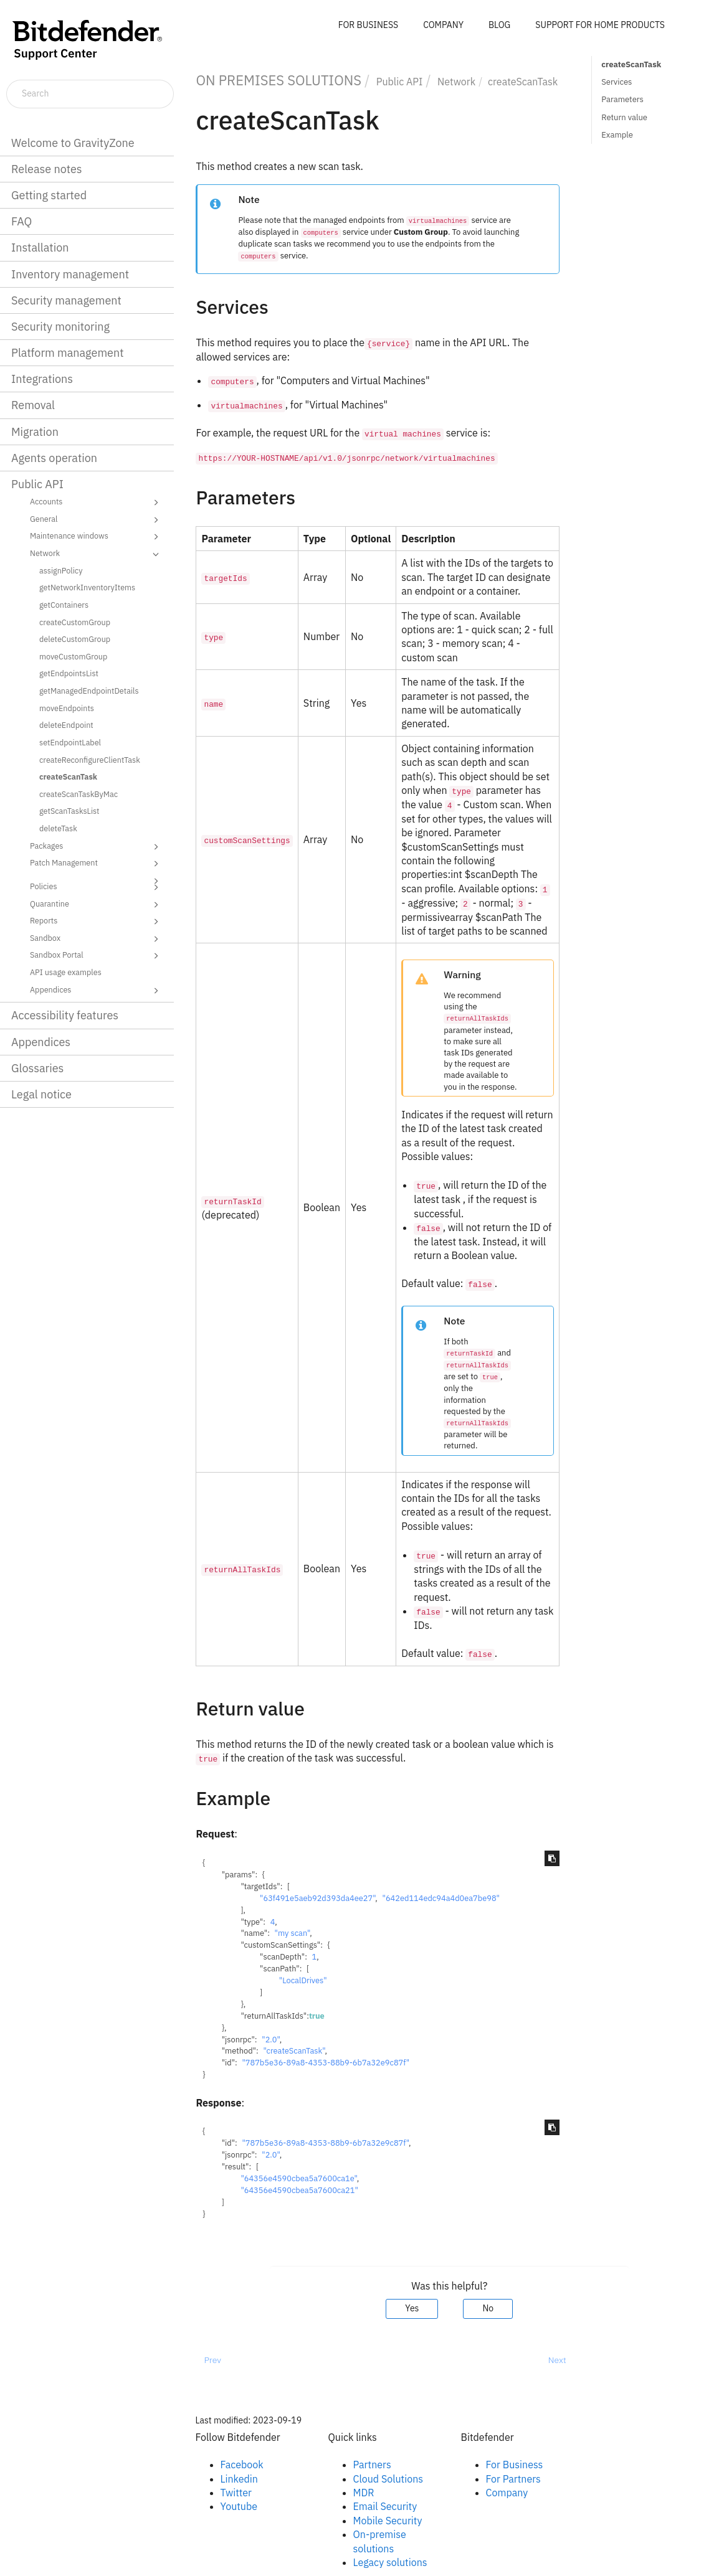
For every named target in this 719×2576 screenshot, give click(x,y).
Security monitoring (60, 326)
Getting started (49, 195)
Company (507, 2492)
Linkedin (239, 2479)
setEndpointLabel (70, 742)
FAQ (21, 221)
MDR (363, 2492)
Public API (37, 484)
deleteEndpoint (66, 725)
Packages (96, 847)
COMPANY (443, 25)
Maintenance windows (96, 537)
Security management (66, 300)
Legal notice (41, 1094)
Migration (35, 432)
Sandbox (96, 939)
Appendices (96, 991)
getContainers (63, 605)
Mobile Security (387, 2520)
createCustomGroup (74, 622)
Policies (96, 887)
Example (617, 135)
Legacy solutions (390, 2562)
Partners (372, 2464)
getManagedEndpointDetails (89, 691)
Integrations (42, 379)
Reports (96, 921)
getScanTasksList (69, 811)
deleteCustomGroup (74, 639)
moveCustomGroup (73, 656)
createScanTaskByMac (78, 794)
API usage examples (66, 972)
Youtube (239, 2506)
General (96, 520)
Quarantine (96, 905)
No (487, 2308)
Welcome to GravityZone (73, 143)
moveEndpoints (66, 708)
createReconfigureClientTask (89, 760)
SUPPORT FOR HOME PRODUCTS (600, 25)
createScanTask (68, 776)
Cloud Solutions (388, 2479)
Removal (33, 405)
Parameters (622, 99)
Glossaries (37, 1068)
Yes (412, 2308)
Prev (212, 2360)
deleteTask (58, 828)
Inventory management (70, 274)
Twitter (236, 2492)
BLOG (499, 25)
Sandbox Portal (96, 956)
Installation (40, 247)
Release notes (46, 169)
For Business (514, 2464)
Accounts (96, 502)
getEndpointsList (68, 673)
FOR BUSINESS (368, 25)
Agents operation (54, 458)
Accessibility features (64, 1015)
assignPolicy (61, 570)
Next (557, 2360)
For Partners (513, 2479)
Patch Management (96, 863)
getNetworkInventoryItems (87, 587)
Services (616, 82)
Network (96, 554)
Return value (624, 117)
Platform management (67, 353)
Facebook (242, 2464)
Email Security (385, 2506)
